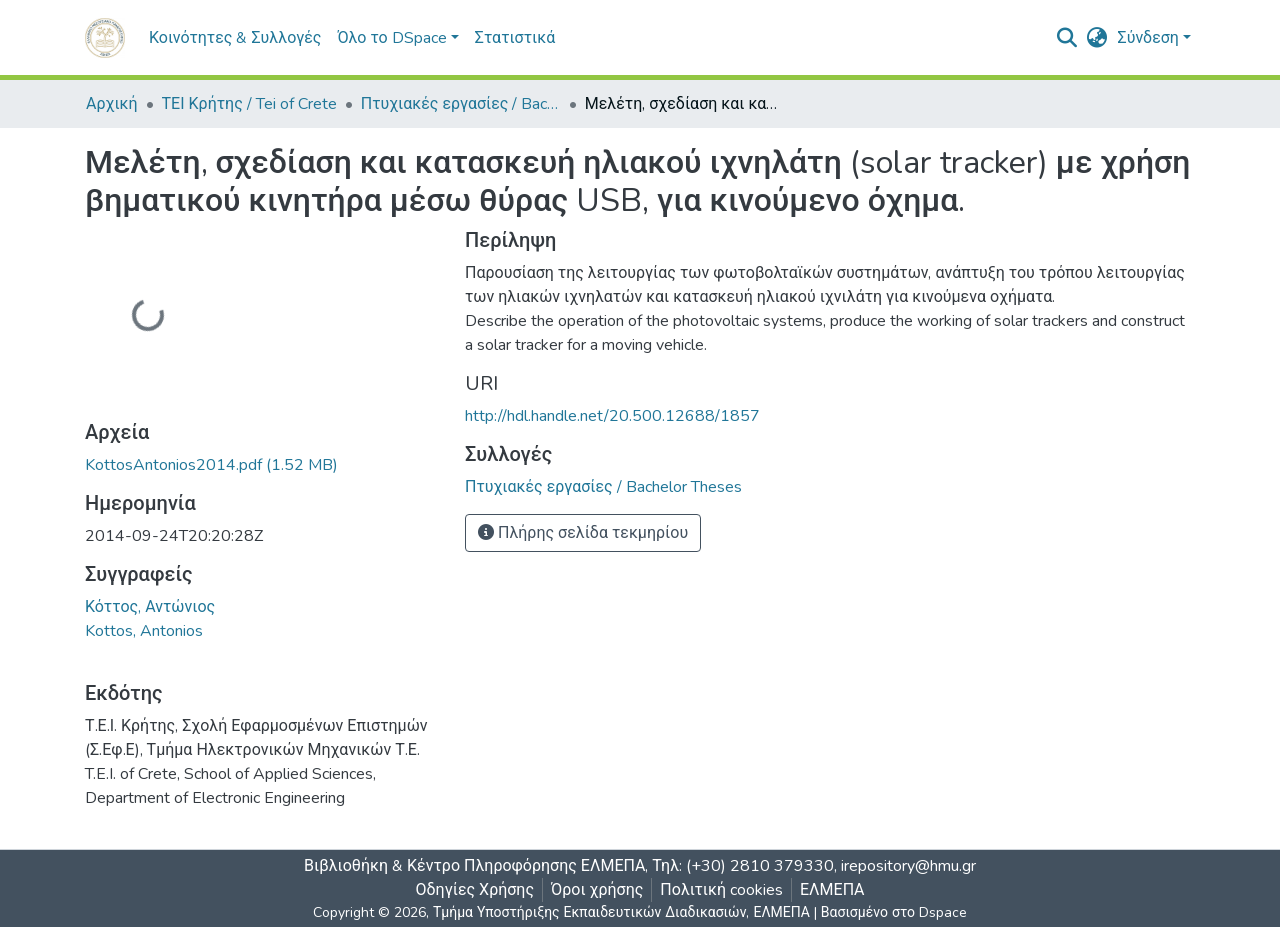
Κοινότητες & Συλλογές (235, 38)
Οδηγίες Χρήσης (475, 890)
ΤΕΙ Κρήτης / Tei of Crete (249, 104)
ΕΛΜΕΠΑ (832, 890)
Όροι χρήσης (597, 890)
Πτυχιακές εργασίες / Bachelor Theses (461, 104)
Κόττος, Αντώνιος (150, 607)
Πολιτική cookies (721, 890)
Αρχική (112, 104)
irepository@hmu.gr (908, 866)
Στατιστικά (515, 38)
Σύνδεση (1148, 38)
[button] (1097, 38)
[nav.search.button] (1067, 38)
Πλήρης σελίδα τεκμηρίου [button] (583, 533)
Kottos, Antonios (144, 631)
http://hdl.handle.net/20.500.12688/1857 (612, 416)
